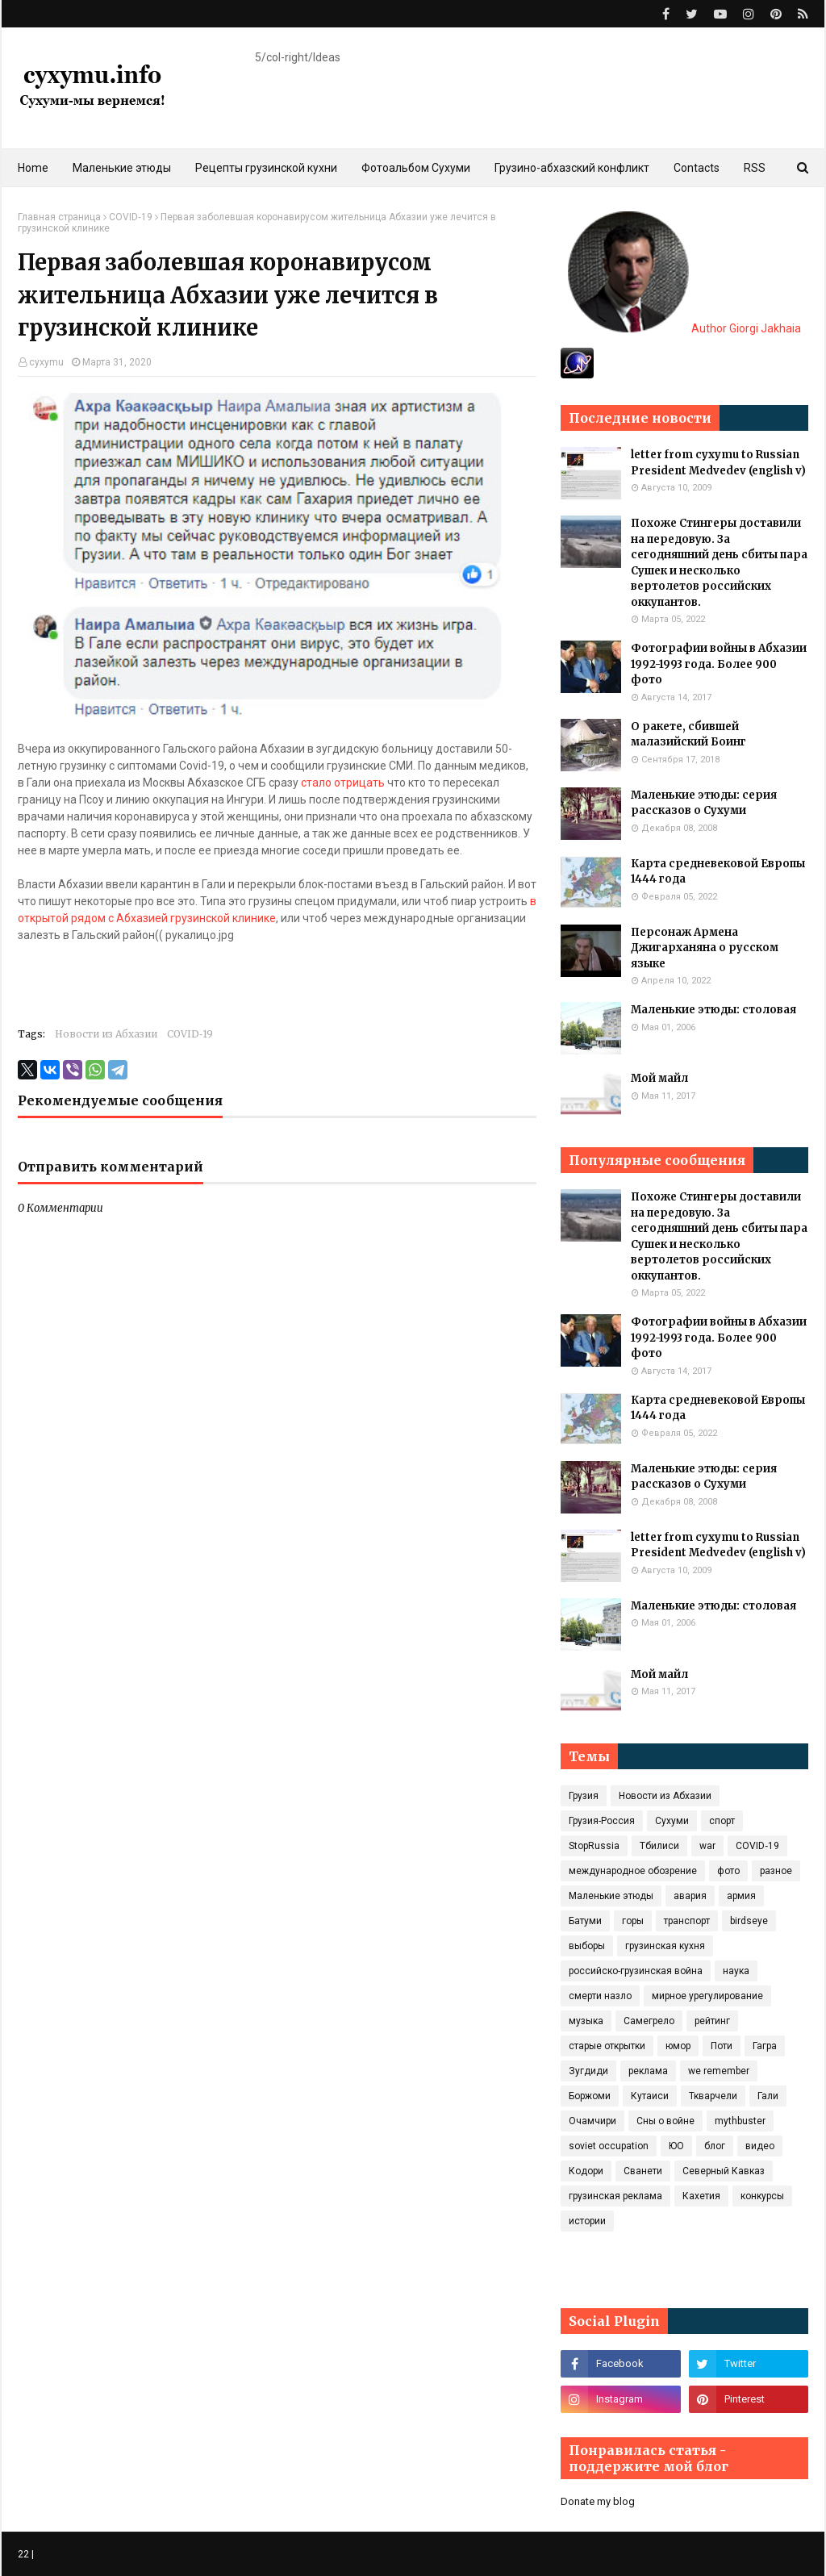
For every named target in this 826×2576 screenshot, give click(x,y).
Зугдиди (588, 2071)
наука (736, 1971)
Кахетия (701, 2196)
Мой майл (659, 1078)
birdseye (749, 1921)
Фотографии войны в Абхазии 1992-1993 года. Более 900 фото (719, 664)
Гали (767, 2096)
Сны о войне (665, 2121)
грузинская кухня (665, 1946)
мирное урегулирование (707, 1996)
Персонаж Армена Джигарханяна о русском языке (704, 948)
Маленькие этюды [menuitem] (122, 167)
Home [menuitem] (33, 167)
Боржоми (590, 2096)
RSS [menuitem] (755, 167)
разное (776, 1871)
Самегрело (649, 2021)
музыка (586, 2021)
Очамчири (592, 2121)
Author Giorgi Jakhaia (684, 328)
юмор (677, 2046)
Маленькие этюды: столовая (713, 1010)
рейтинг (712, 2021)
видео (759, 2146)
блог (714, 2146)
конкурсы (762, 2196)
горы (633, 1921)
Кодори (586, 2171)
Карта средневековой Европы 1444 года (718, 872)
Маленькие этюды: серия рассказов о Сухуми (704, 803)
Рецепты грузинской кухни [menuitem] (266, 167)
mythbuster (740, 2121)
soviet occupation (609, 2146)
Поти (721, 2046)
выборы (587, 1946)
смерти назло (600, 1996)
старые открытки (607, 2046)
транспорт (687, 1921)
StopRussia (594, 1846)
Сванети (643, 2171)
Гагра (765, 2046)
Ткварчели (713, 2096)
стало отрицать (343, 782)
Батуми (585, 1921)
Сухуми (672, 1821)
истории (587, 2221)
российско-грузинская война (636, 1971)
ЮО (676, 2146)
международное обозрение (633, 1871)
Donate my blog (598, 2501)
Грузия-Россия (602, 1821)
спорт (722, 1821)
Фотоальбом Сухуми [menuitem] (415, 167)
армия (741, 1896)
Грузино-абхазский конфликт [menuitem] (571, 167)
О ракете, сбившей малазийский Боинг (688, 734)
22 (23, 2554)
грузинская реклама (615, 2196)
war (707, 1846)
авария (690, 1896)
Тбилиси (659, 1846)
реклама (648, 2071)
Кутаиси (650, 2096)
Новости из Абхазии (106, 1034)
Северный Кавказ (723, 2171)
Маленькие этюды (611, 1896)
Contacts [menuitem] (697, 167)
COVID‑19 (130, 217)
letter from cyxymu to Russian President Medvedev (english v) (718, 463)
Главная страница (59, 217)
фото (728, 1871)
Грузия (584, 1796)
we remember (718, 2071)
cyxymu (46, 362)
